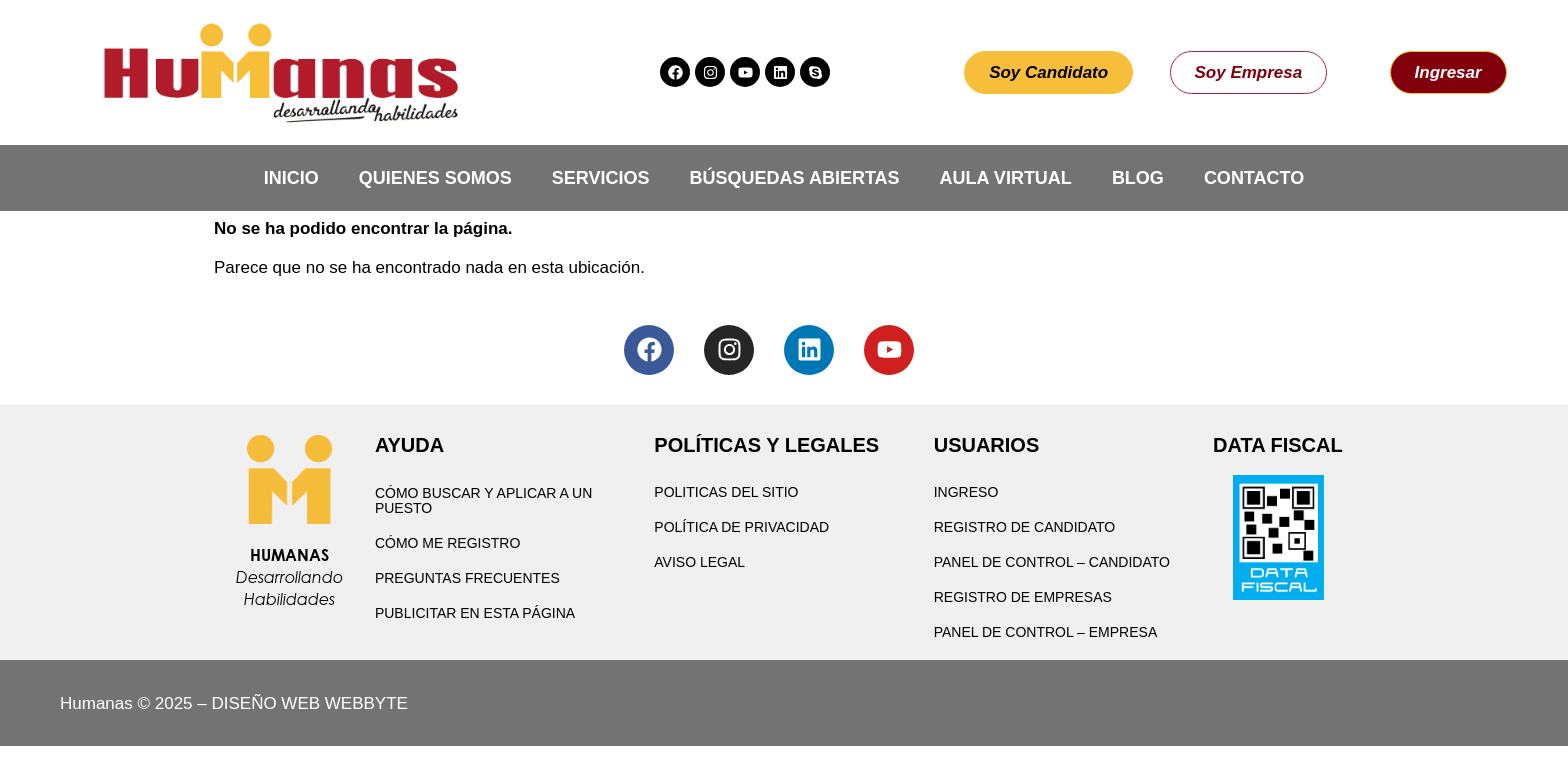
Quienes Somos (435, 178)
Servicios (601, 178)
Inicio (291, 178)
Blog (1138, 178)
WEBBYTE (366, 703)
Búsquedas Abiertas (795, 178)
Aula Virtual (1006, 178)
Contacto (1254, 178)
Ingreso (966, 492)
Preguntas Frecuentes (467, 578)
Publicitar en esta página (475, 613)
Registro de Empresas (1023, 597)
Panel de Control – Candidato (1052, 562)
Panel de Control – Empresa (1046, 632)
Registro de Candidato (1025, 527)
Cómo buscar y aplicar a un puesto (483, 500)
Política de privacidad (741, 527)
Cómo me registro (447, 543)
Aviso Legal (699, 562)
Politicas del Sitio (726, 492)
